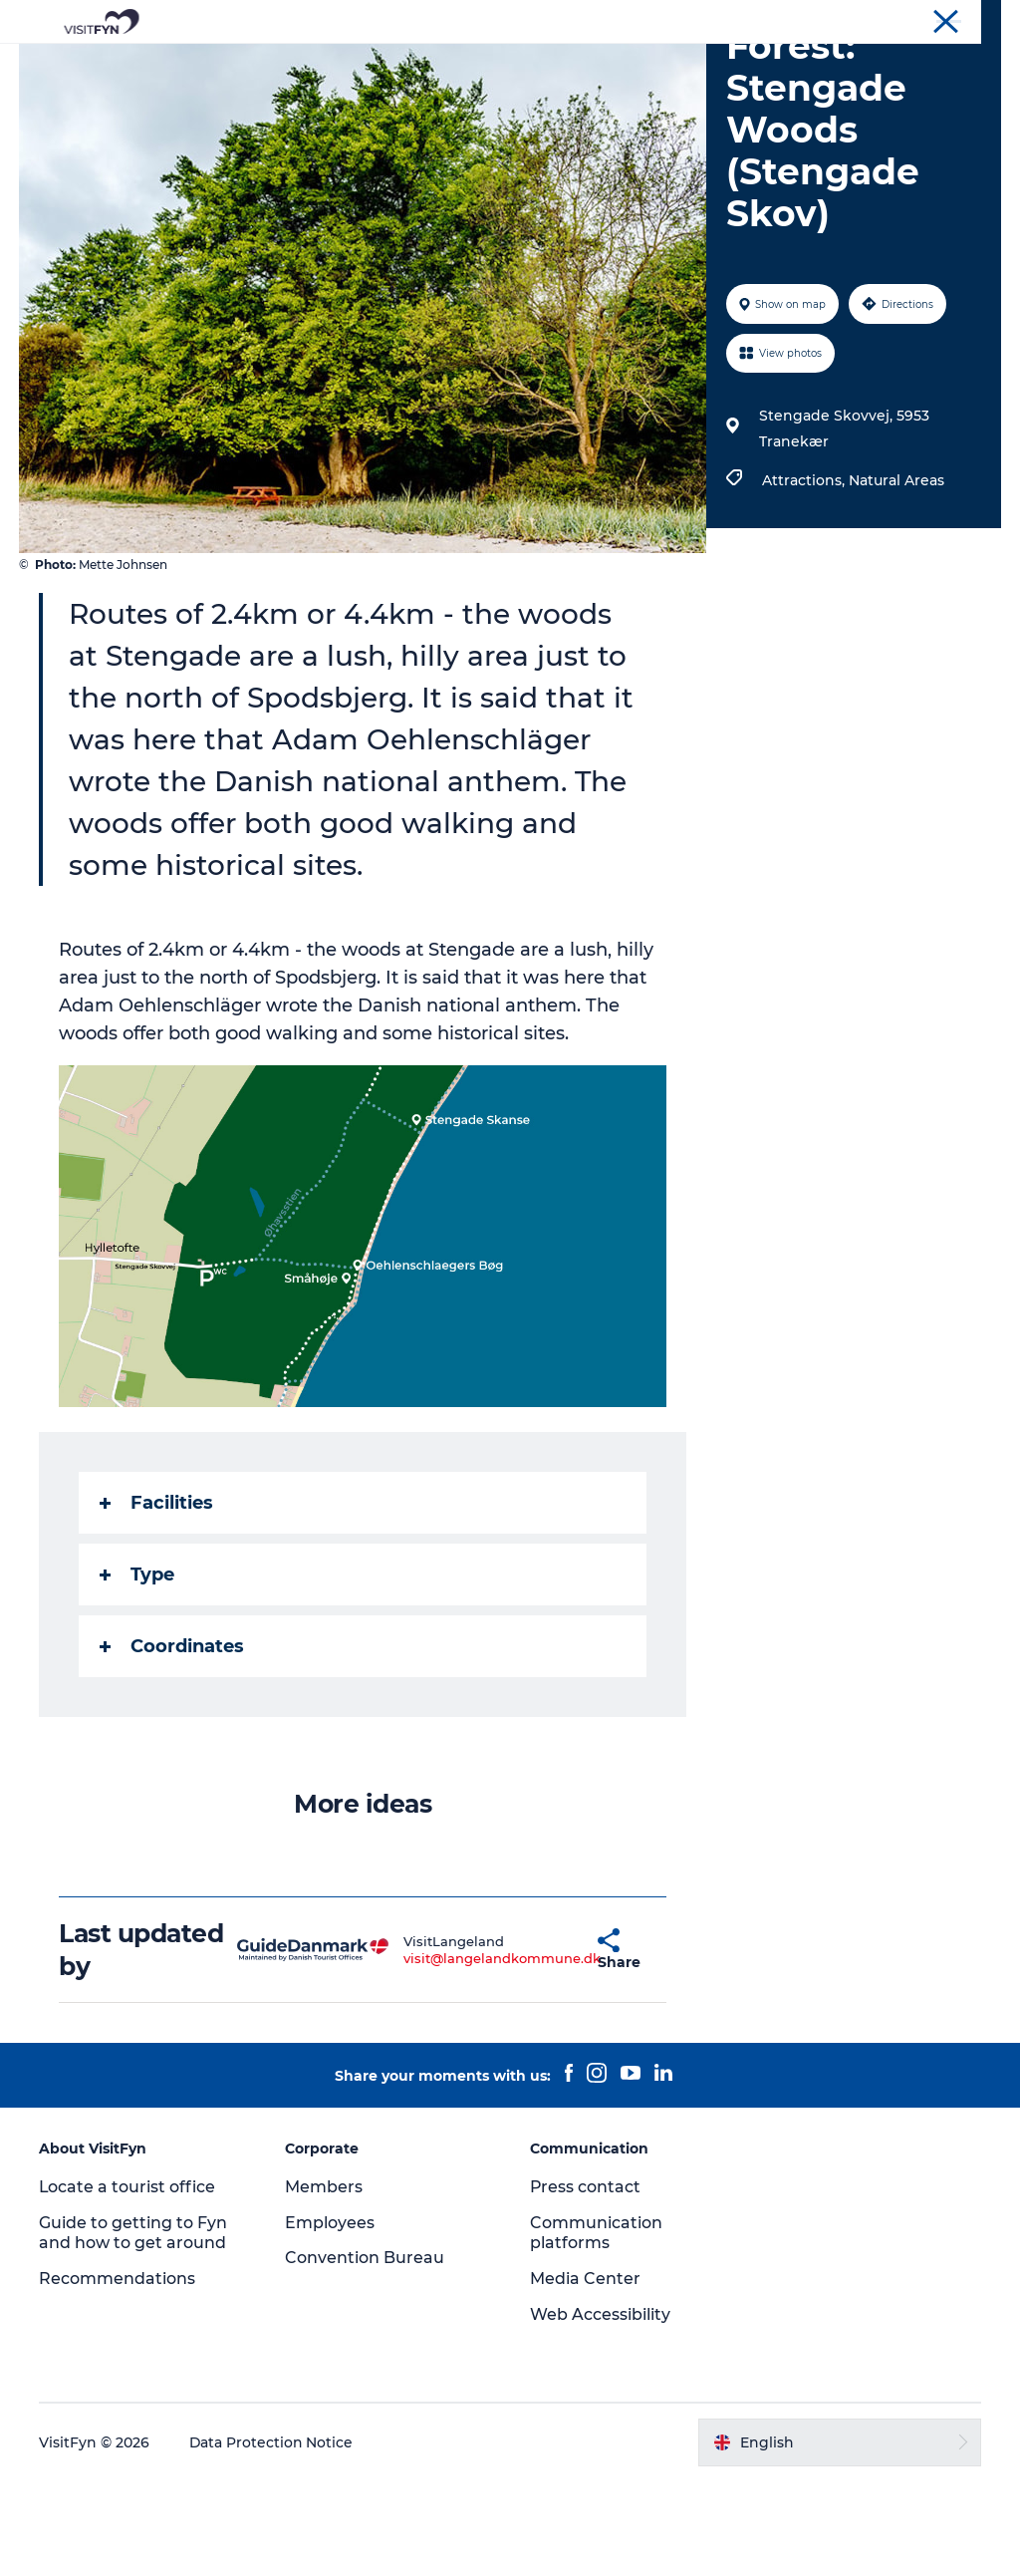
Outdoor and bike (439, 64)
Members (324, 2280)
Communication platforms (596, 2327)
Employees (330, 2316)
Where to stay (717, 64)
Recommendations (118, 2373)
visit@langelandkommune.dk (455, 2052)
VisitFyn (764, 19)
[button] (550, 2044)
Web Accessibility (600, 2409)
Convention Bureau (943, 19)
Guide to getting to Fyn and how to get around (134, 2327)
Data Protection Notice (273, 2536)
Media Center (585, 2373)
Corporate (837, 19)
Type (138, 1669)
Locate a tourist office (128, 2280)
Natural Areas (896, 575)
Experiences (297, 64)
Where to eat (585, 64)
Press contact (585, 2280)
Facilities (157, 1597)
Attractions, (805, 575)
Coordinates (173, 1741)
